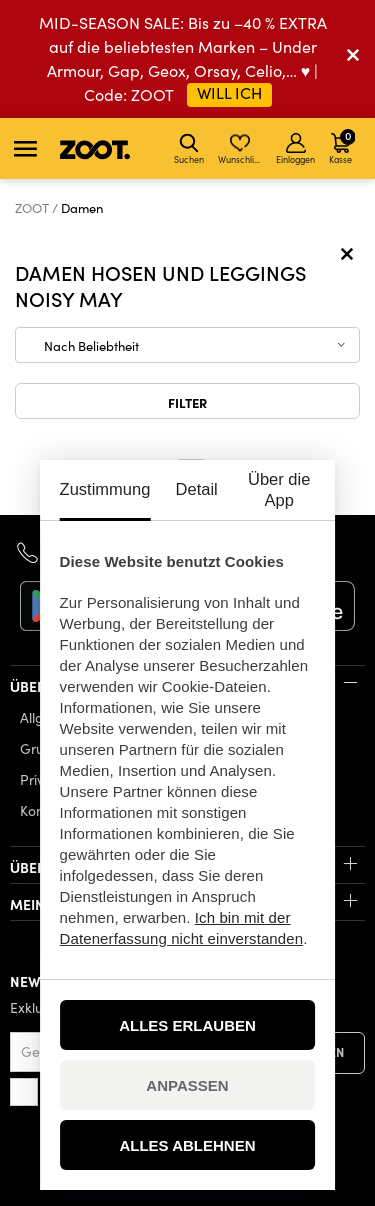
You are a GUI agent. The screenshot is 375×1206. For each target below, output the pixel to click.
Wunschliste (241, 149)
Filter (187, 402)
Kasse (342, 146)
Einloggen (295, 149)
